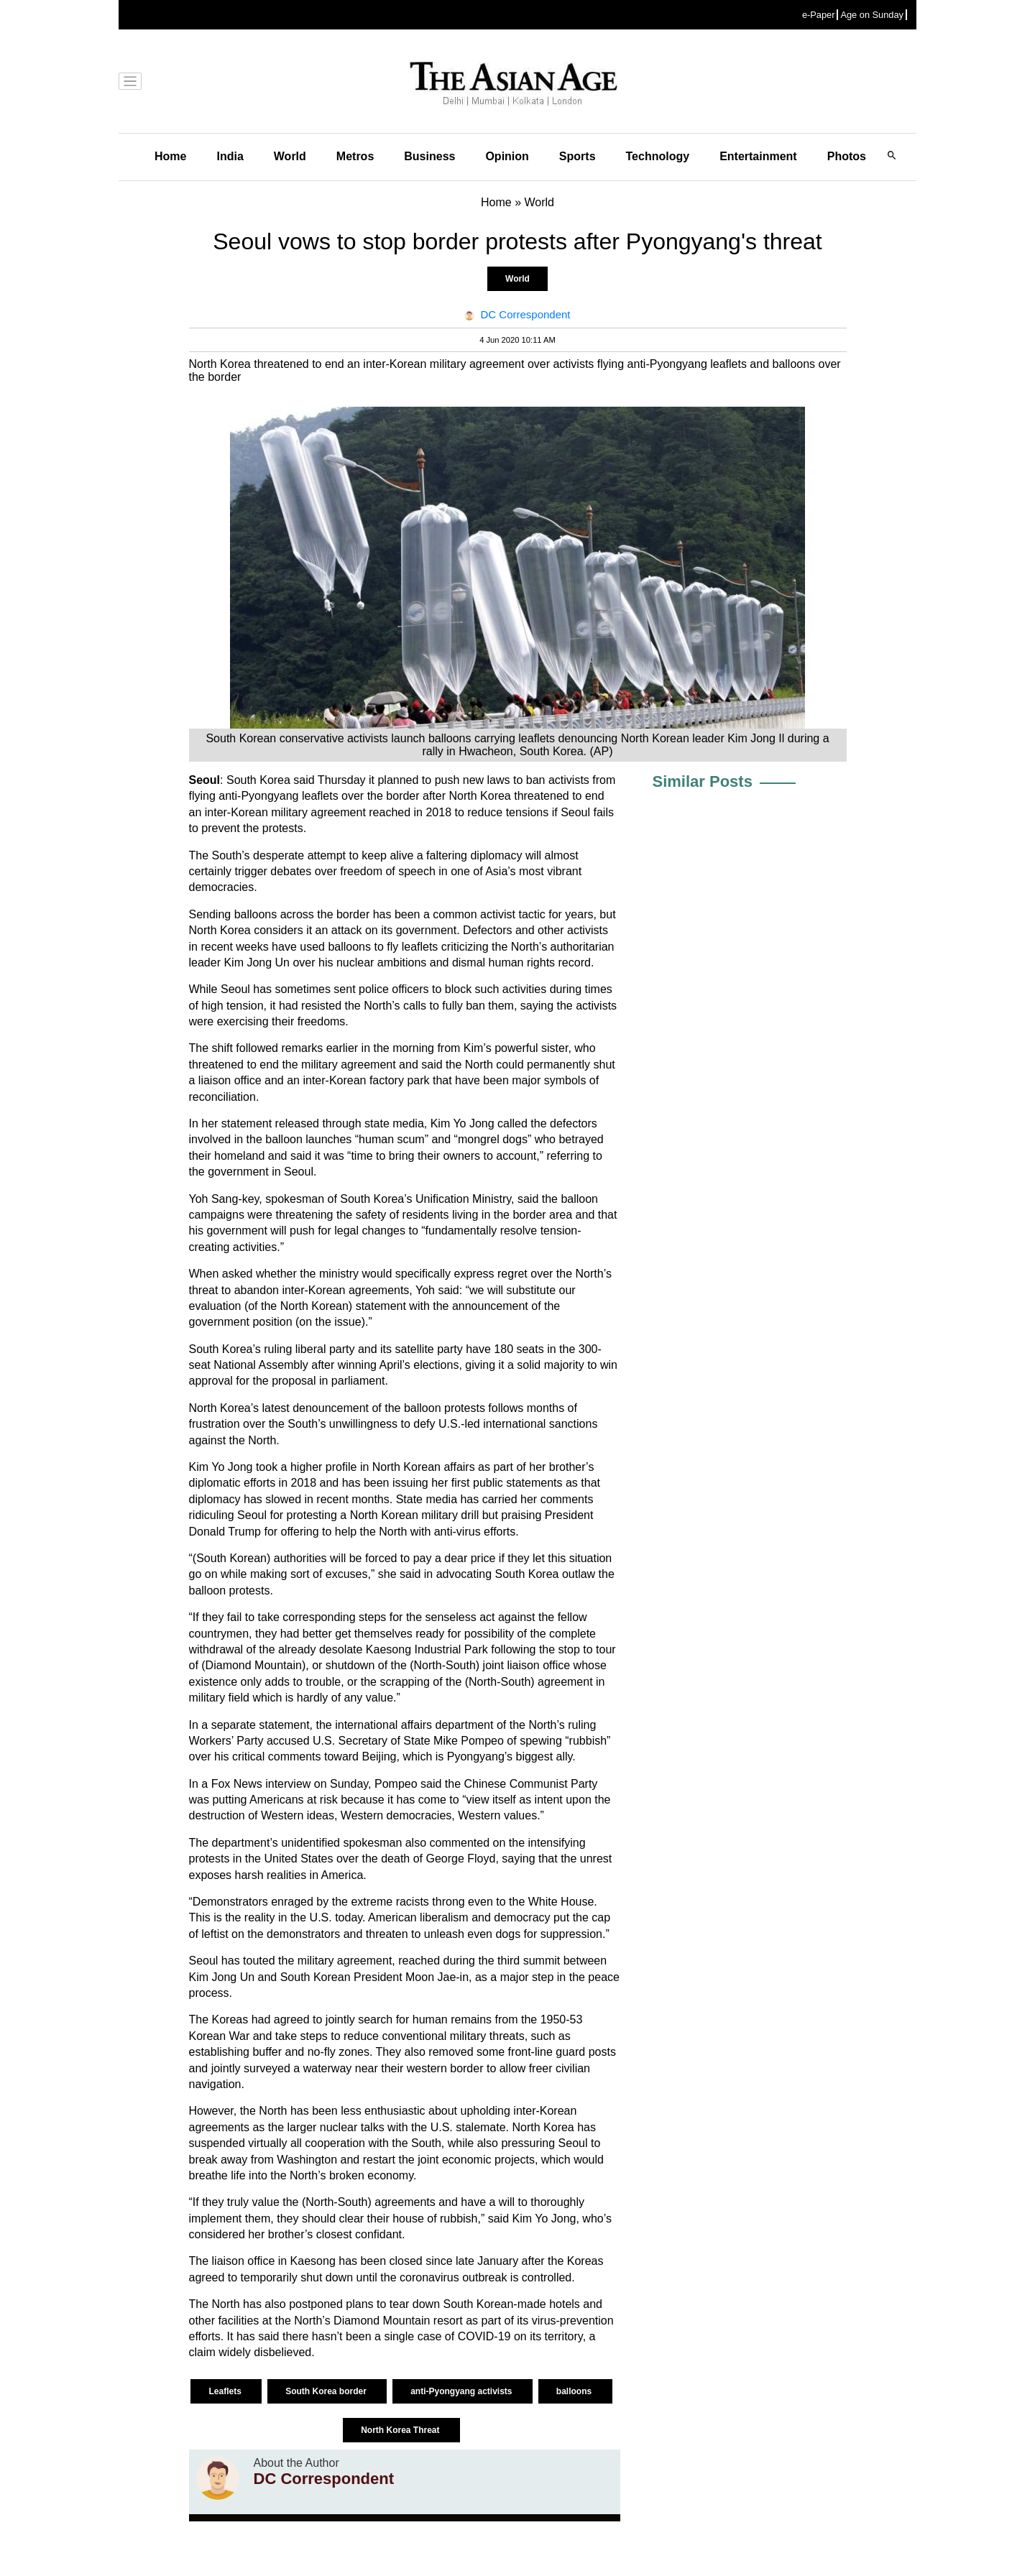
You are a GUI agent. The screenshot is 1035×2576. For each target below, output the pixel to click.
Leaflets (226, 2391)
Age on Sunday (871, 14)
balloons (575, 2391)
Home (170, 156)
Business (429, 156)
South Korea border (327, 2391)
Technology (658, 156)
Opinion (506, 156)
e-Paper (818, 14)
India (229, 156)
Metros (355, 156)
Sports (577, 156)
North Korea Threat (401, 2430)
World (290, 156)
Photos (846, 156)
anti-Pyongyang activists (462, 2391)
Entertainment (758, 156)
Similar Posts (703, 781)
